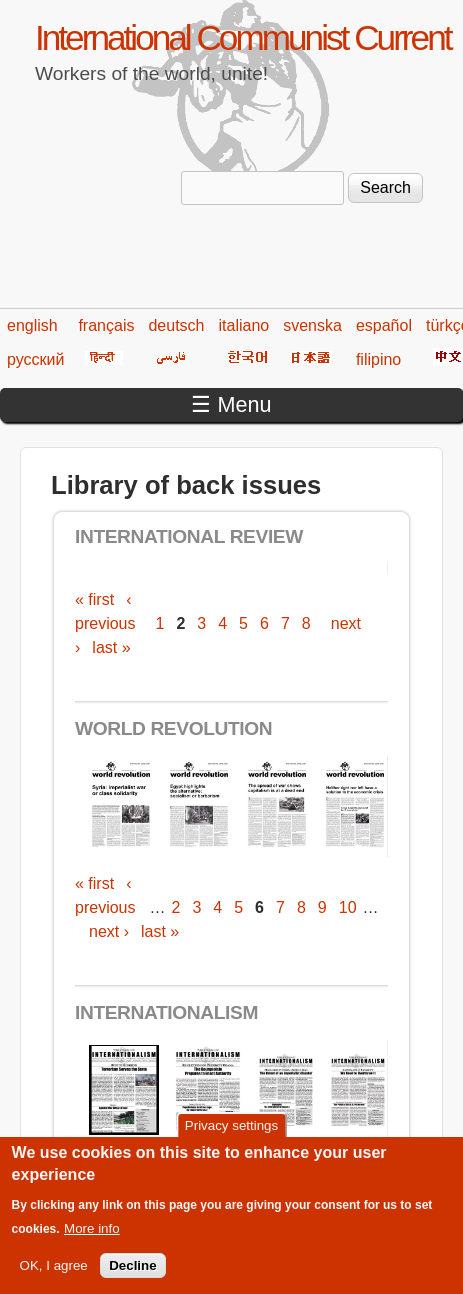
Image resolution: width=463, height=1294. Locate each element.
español (384, 325)
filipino (378, 359)
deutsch (176, 325)
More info (92, 1242)
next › (109, 931)
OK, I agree (54, 1279)
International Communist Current (242, 37)
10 (348, 907)
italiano (244, 325)
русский (35, 359)
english (32, 325)
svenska (312, 325)
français (106, 325)
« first (94, 599)
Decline (132, 1279)
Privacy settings (231, 1139)
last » (111, 647)
